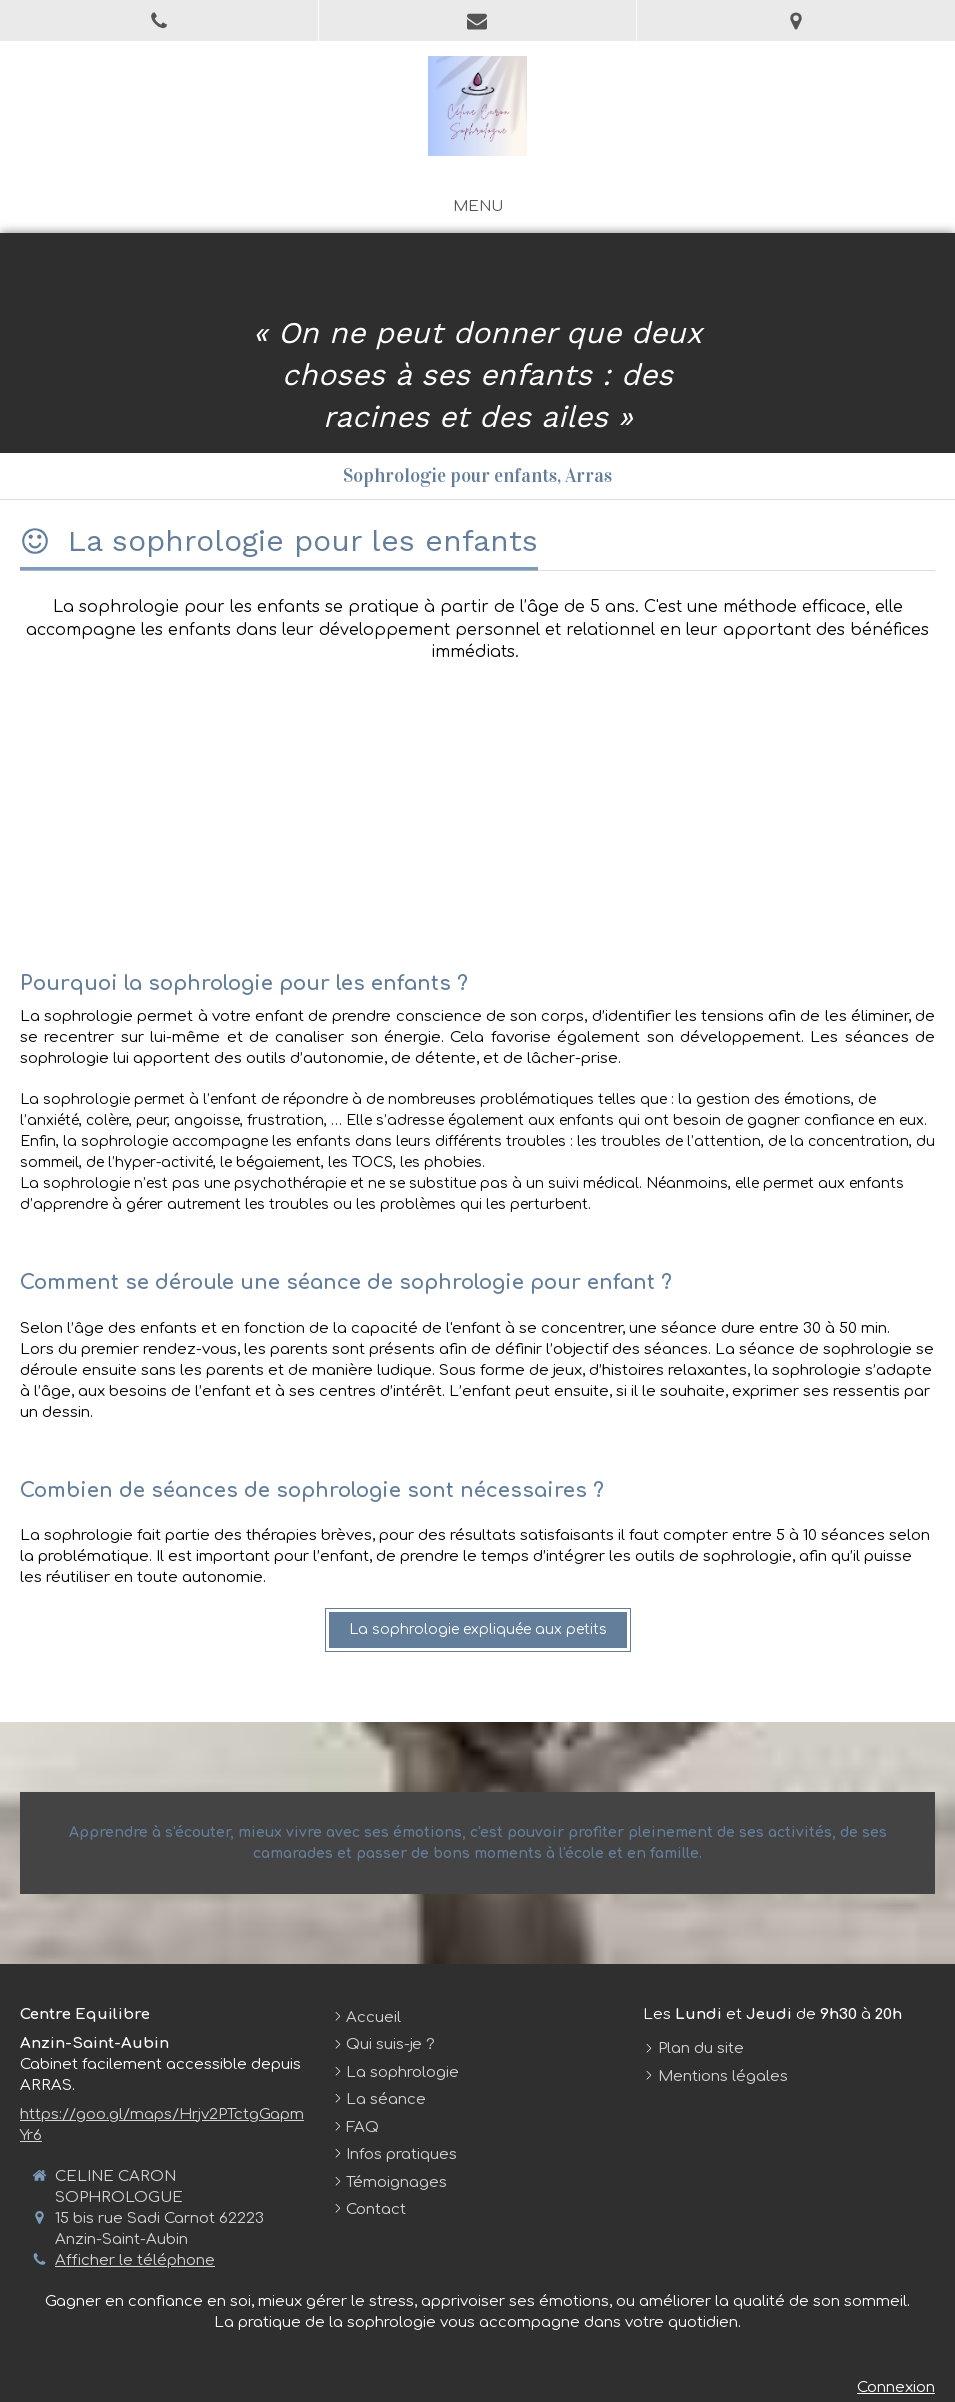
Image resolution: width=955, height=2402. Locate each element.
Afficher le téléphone (135, 2260)
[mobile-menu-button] (478, 206)
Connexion (896, 2387)
